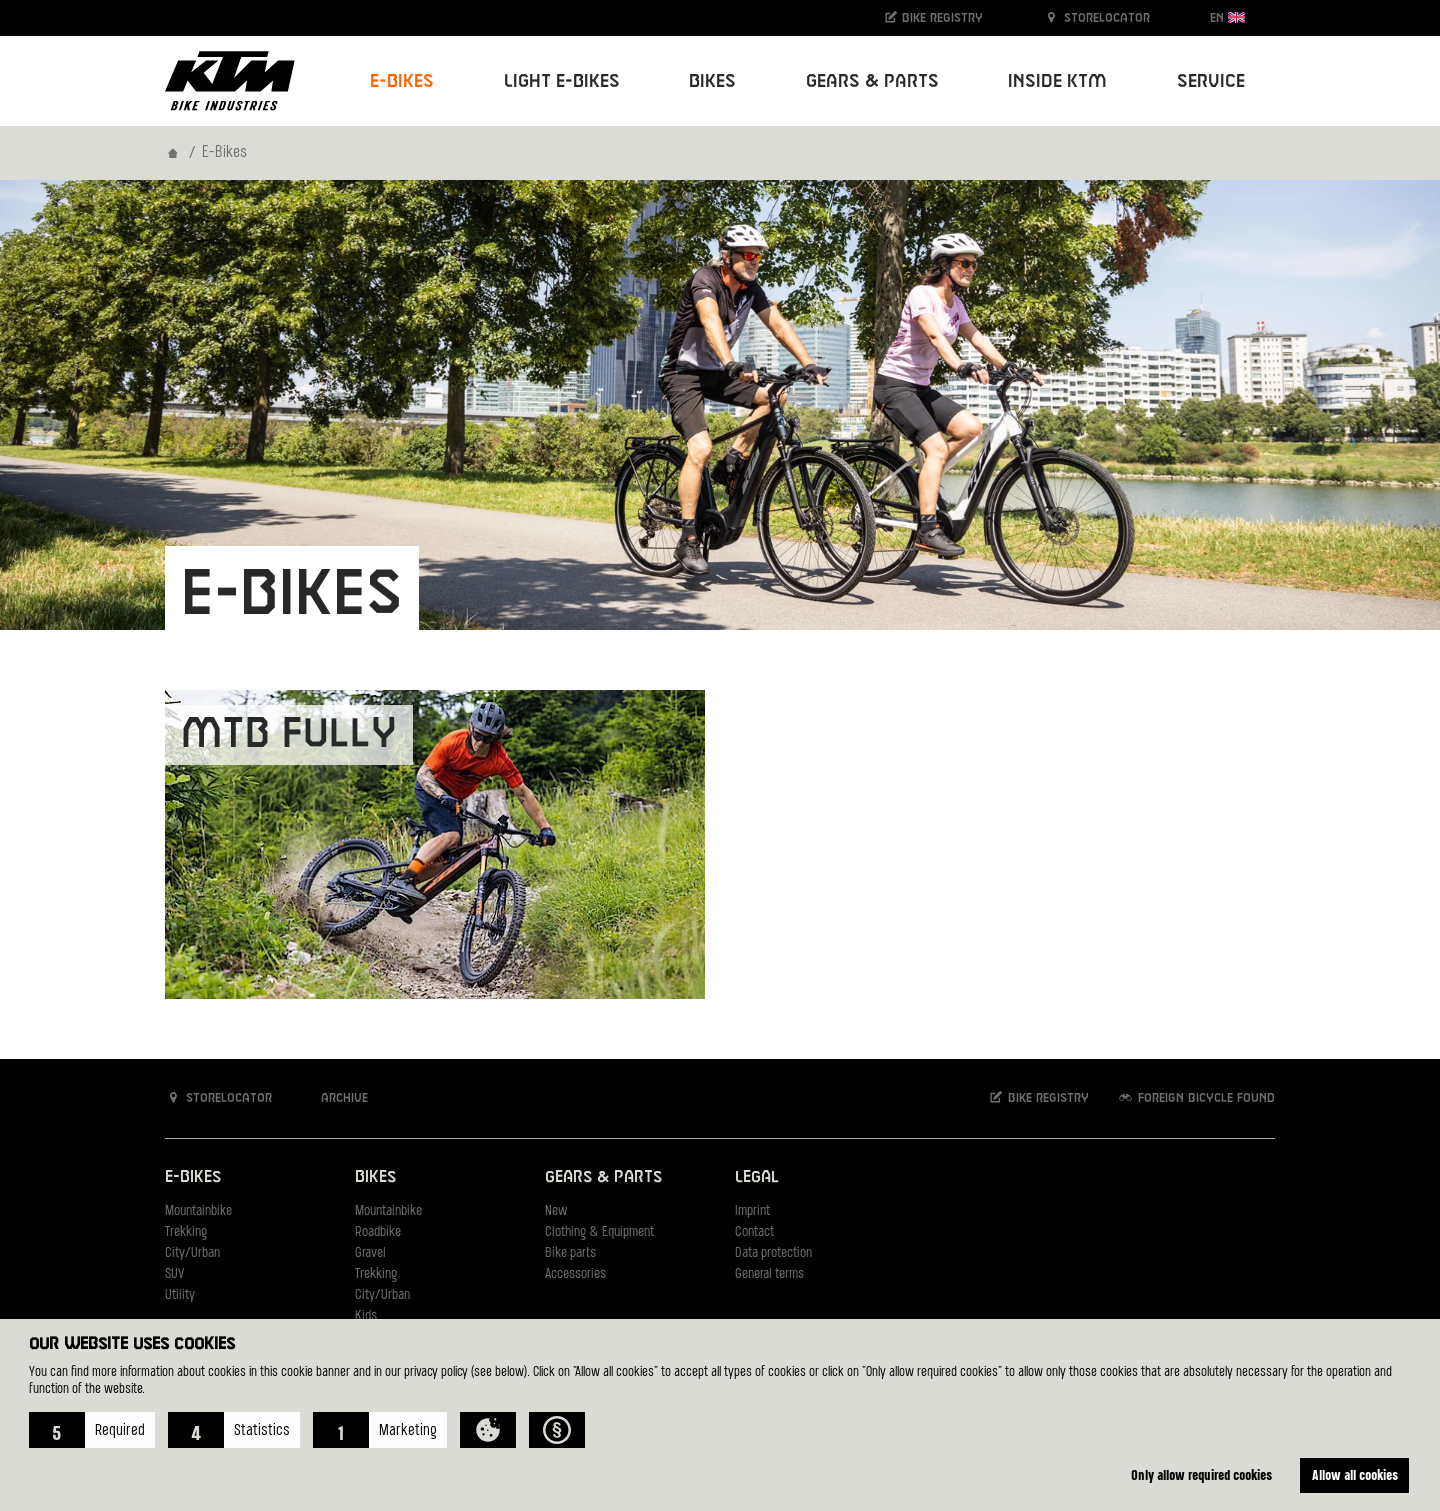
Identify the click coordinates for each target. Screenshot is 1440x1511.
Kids (366, 1316)
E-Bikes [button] (402, 81)
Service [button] (1211, 81)
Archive (334, 1097)
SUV (174, 1274)
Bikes (375, 1177)
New (556, 1211)
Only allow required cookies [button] (1201, 1474)
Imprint (752, 1211)
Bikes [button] (712, 81)
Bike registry (933, 17)
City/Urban (192, 1253)
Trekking (186, 1232)
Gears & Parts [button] (872, 81)
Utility (180, 1295)
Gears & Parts (603, 1177)
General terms (769, 1274)
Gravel (370, 1253)
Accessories (575, 1274)
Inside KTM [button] (1057, 81)
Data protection (773, 1253)
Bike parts (570, 1253)
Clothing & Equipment (599, 1232)
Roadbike (378, 1232)
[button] (92, 1430)
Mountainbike (198, 1211)
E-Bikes (193, 1177)
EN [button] (1227, 17)
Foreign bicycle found (1196, 1097)
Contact (754, 1232)
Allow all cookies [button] (1355, 1474)
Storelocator (1096, 17)
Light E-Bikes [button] (562, 81)
